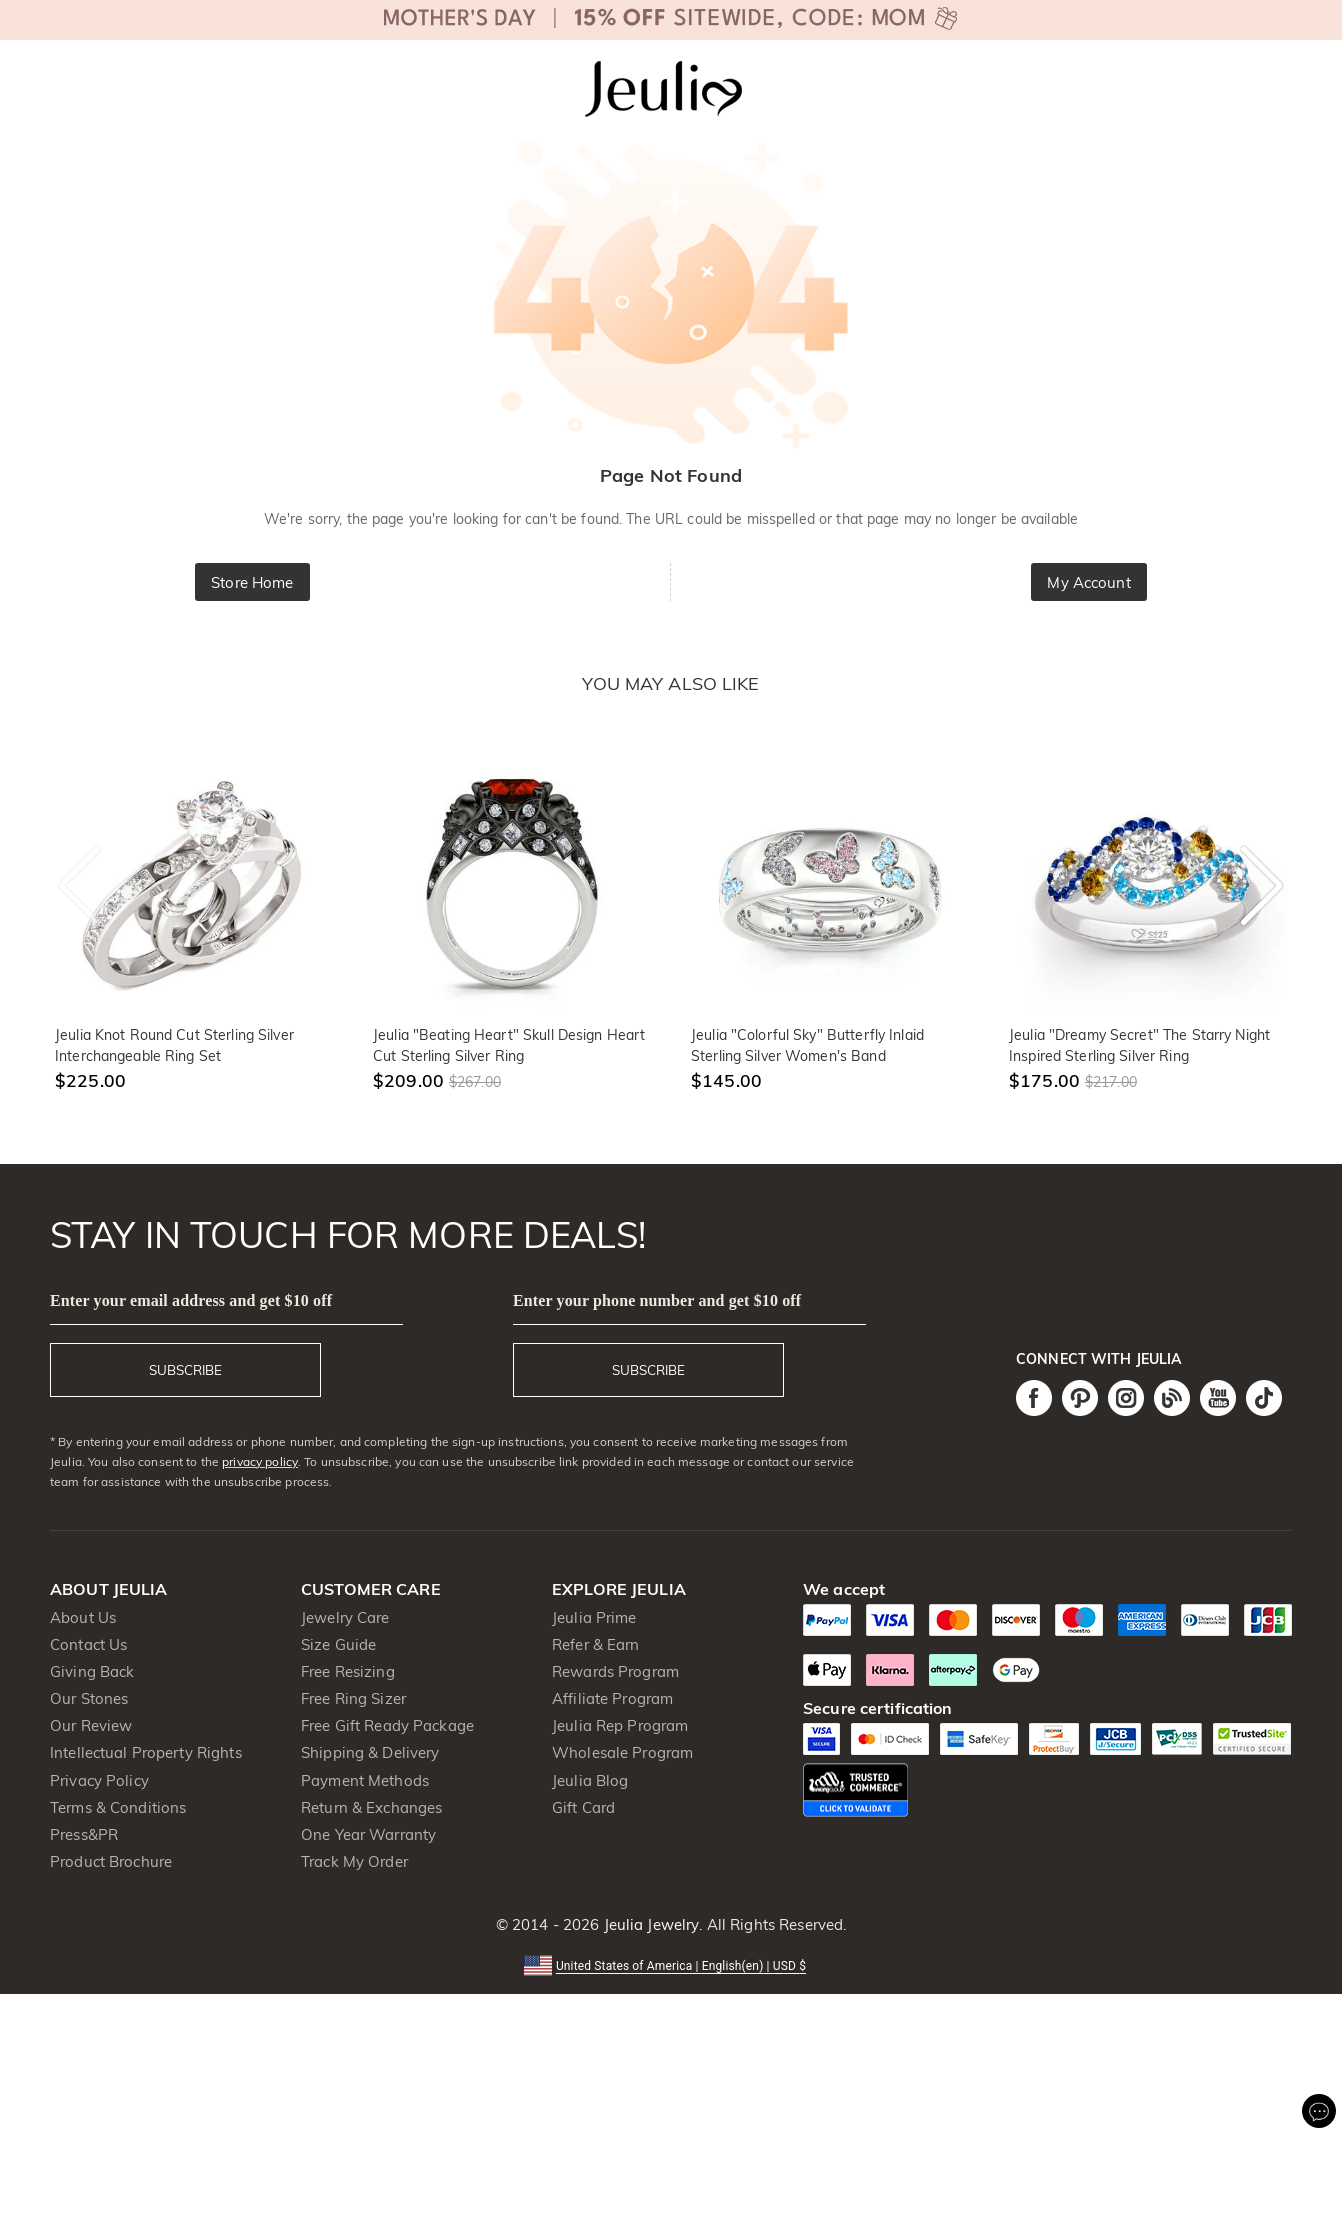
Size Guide (338, 1644)
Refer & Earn (596, 1644)
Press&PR (84, 1834)
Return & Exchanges (371, 1807)
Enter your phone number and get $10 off (657, 1300)
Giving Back (92, 1671)
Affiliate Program (612, 1698)
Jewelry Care (345, 1617)
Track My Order (354, 1861)
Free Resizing (348, 1671)
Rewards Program (615, 1671)
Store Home (252, 582)
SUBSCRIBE (185, 1370)
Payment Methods (365, 1780)
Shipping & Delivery (370, 1752)
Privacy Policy (99, 1780)
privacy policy (260, 1461)
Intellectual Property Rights (146, 1752)
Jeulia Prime (594, 1617)
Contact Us (88, 1644)
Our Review (91, 1725)
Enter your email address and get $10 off (191, 1300)
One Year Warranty (368, 1834)
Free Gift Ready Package (387, 1725)
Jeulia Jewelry (649, 1924)
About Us (83, 1617)
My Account (1088, 582)
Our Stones (89, 1698)
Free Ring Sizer (353, 1698)
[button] (671, 1964)
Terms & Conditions (118, 1807)
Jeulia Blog (590, 1780)
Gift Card (583, 1807)
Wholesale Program (622, 1752)
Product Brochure (111, 1861)
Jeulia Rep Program (620, 1725)
